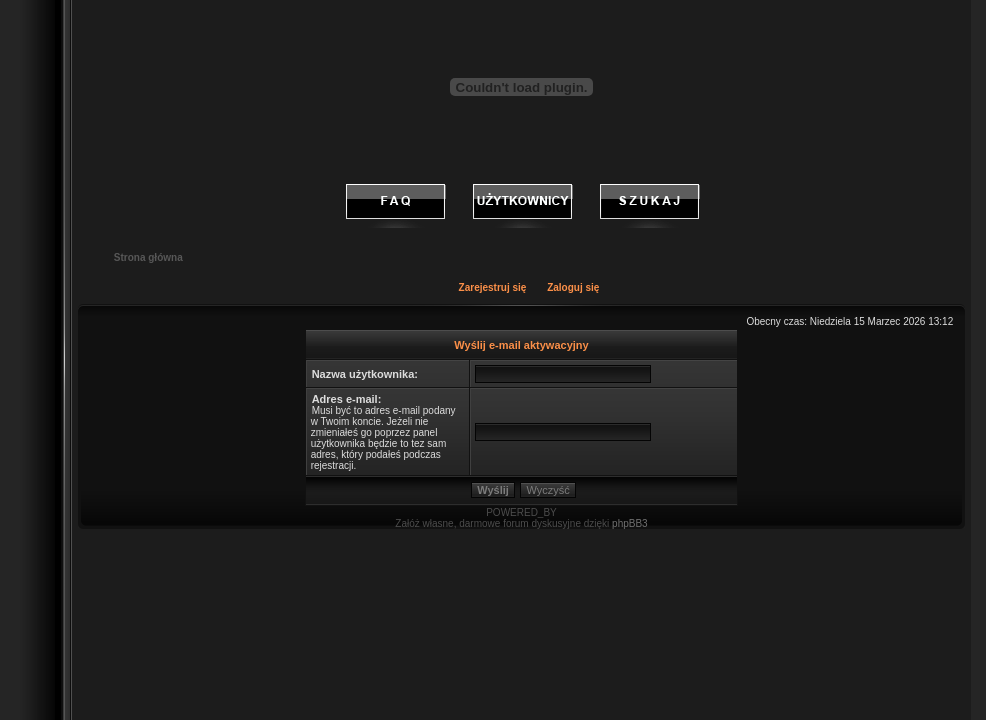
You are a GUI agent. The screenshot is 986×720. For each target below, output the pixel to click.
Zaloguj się (573, 287)
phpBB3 (630, 523)
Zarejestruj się (493, 287)
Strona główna (148, 257)
